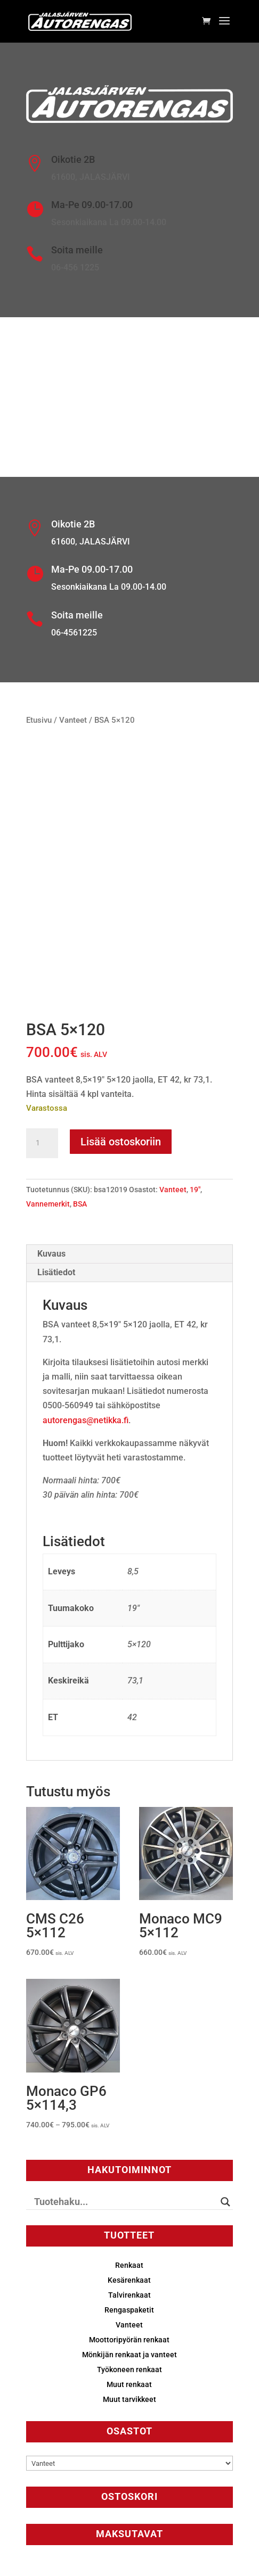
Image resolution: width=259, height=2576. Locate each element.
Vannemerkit (48, 1204)
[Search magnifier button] (225, 2201)
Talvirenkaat (129, 2295)
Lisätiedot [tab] (56, 1272)
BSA (80, 1204)
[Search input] (125, 2201)
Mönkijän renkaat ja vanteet (129, 2354)
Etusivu (39, 720)
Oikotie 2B (73, 159)
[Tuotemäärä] (42, 1143)
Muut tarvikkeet (129, 2399)
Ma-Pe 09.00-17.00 (92, 204)
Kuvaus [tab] (51, 1254)
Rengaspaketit (129, 2310)
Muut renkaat (129, 2384)
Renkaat (129, 2265)
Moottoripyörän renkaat (129, 2339)
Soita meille (77, 249)
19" (195, 1189)
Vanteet (73, 720)
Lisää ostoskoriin (120, 1141)
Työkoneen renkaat (129, 2369)
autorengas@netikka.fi (85, 1420)
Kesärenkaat (129, 2280)
